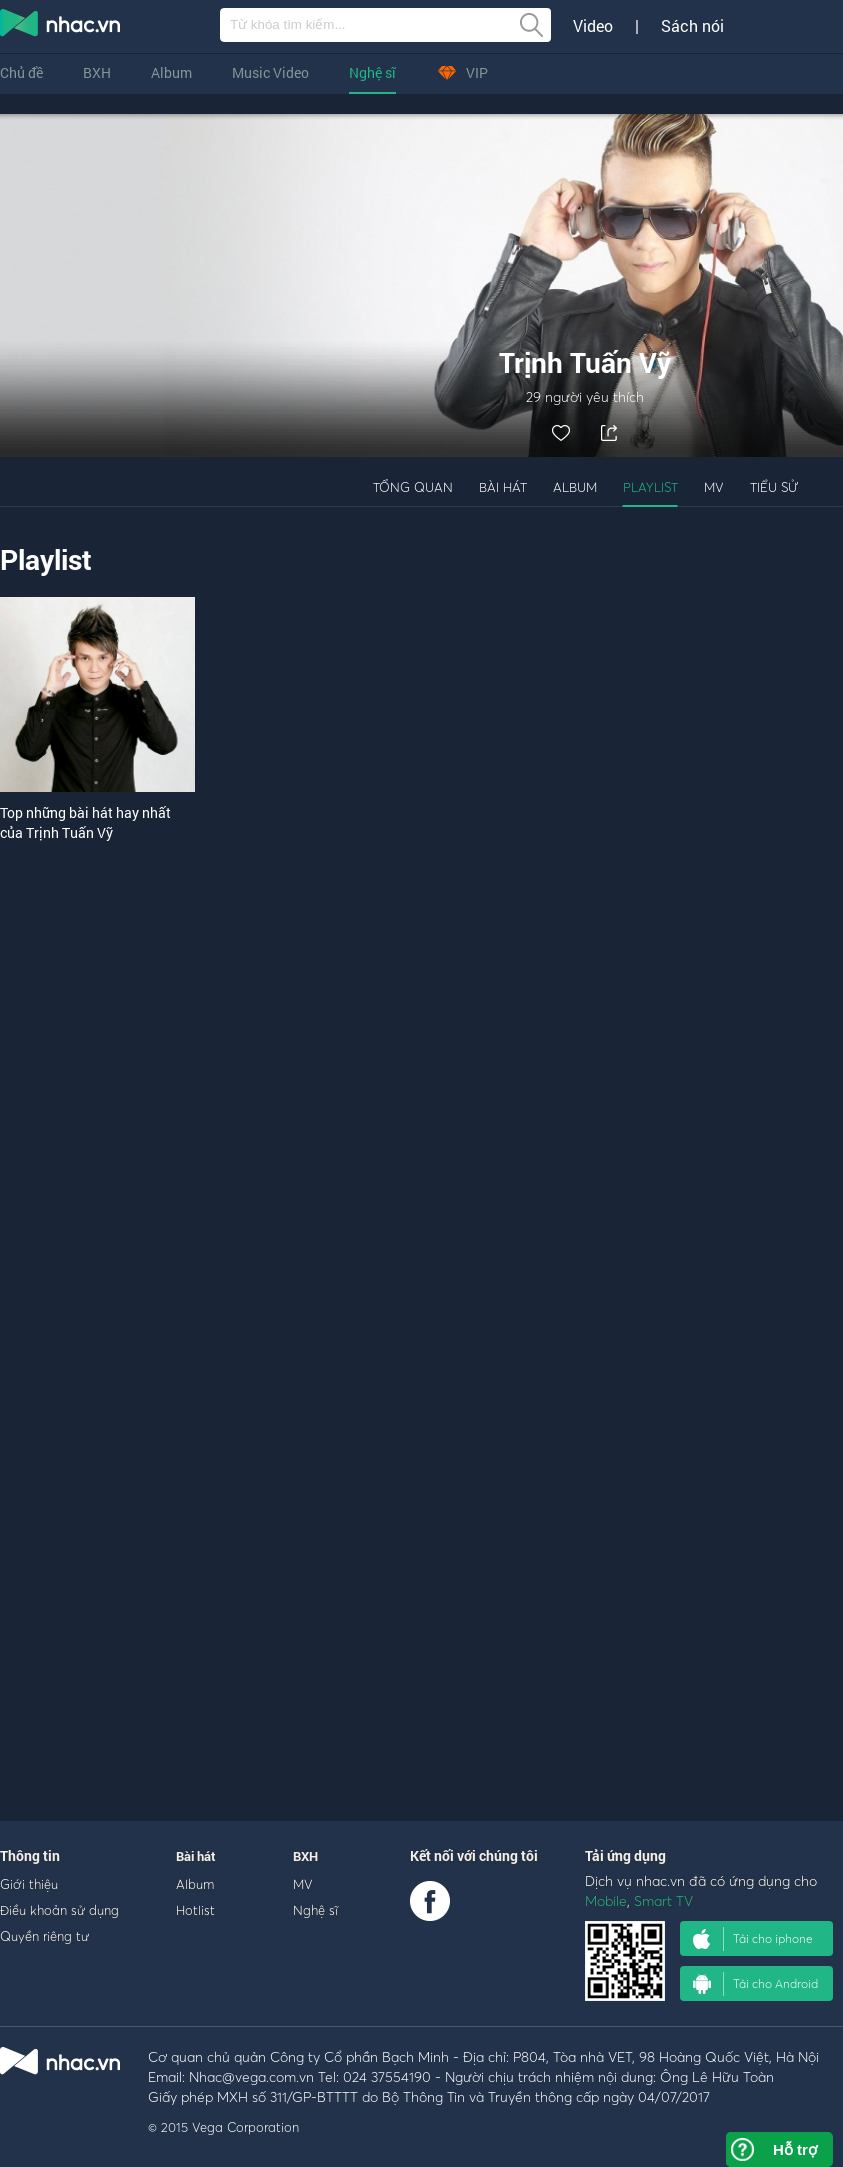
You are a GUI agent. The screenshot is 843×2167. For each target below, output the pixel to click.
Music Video (270, 72)
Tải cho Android (755, 1984)
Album (171, 72)
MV (714, 487)
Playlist (650, 487)
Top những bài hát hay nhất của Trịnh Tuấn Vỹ (85, 822)
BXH (97, 72)
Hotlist (195, 1910)
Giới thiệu (29, 1884)
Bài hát (503, 487)
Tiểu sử (774, 487)
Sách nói (692, 26)
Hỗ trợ (795, 2149)
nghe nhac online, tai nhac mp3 (61, 27)
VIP (462, 72)
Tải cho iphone (753, 1939)
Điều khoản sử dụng (59, 1910)
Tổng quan (413, 487)
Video (593, 26)
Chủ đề (21, 72)
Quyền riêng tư (44, 1936)
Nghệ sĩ (372, 72)
